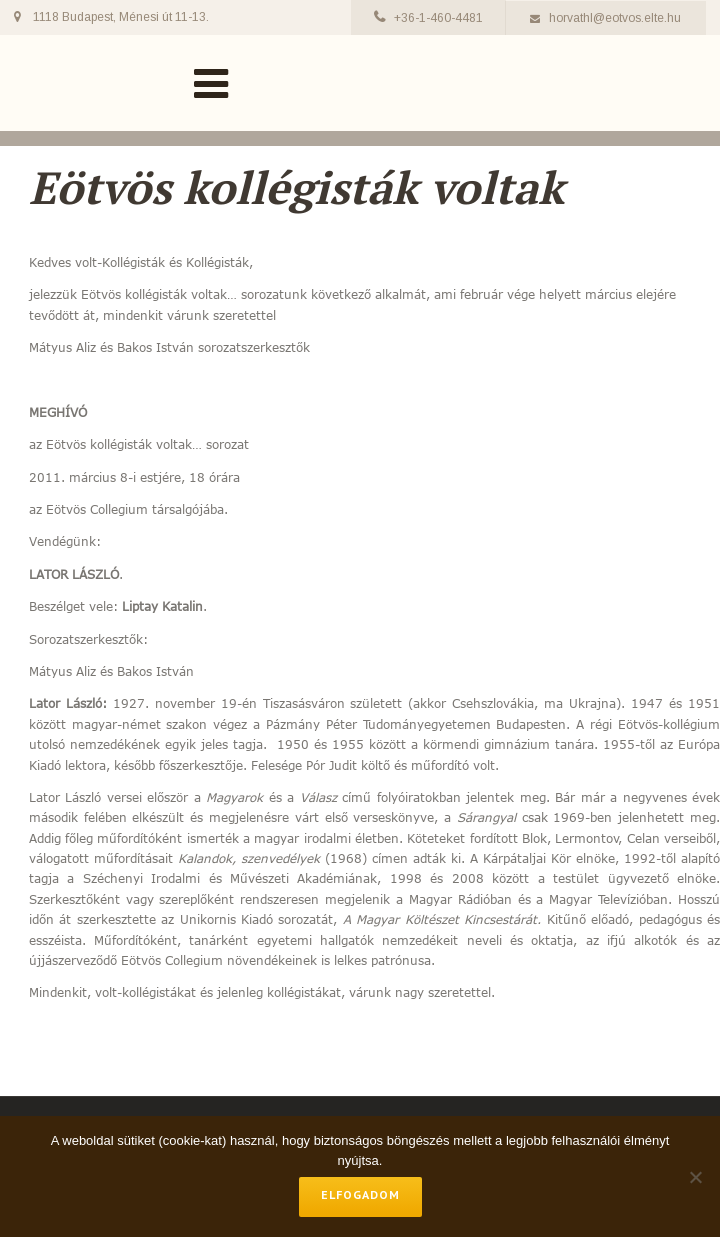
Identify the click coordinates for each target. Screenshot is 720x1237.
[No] (695, 1177)
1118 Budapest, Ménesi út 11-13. (121, 17)
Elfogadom (360, 1194)
